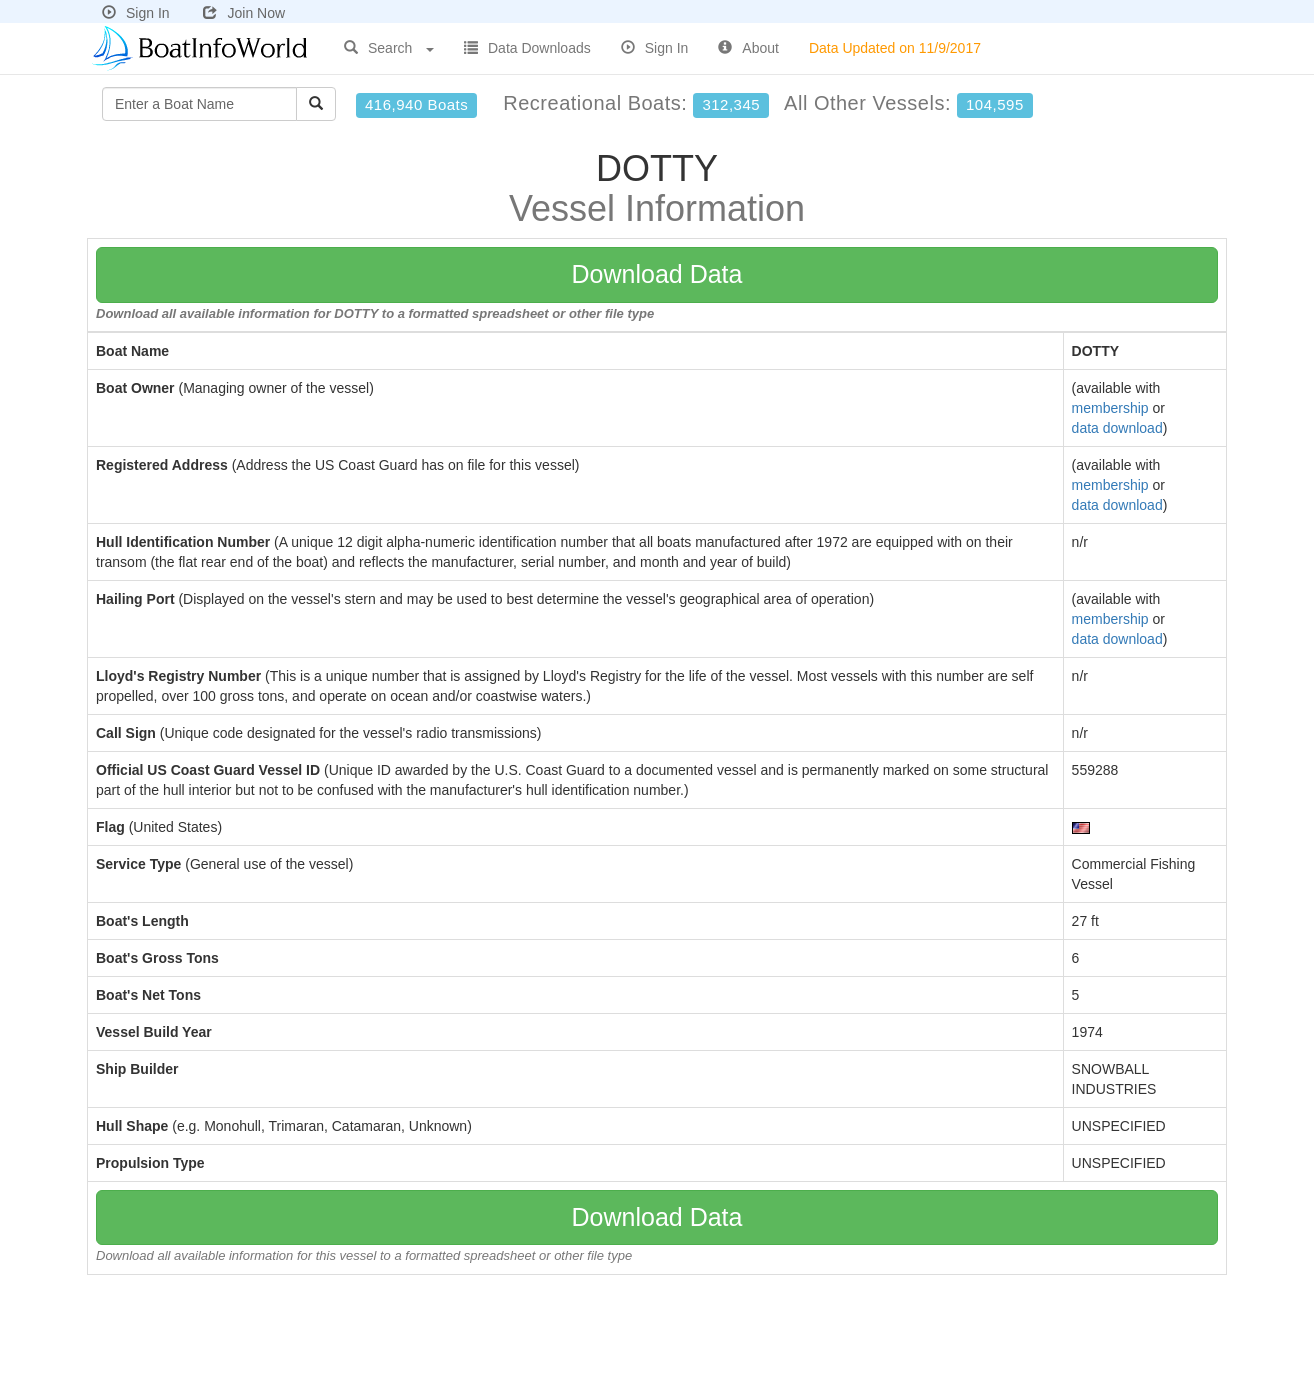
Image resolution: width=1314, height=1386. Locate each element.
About (748, 48)
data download (1117, 428)
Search (389, 48)
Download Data (657, 274)
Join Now (244, 13)
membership (1110, 408)
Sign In (136, 13)
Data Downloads (527, 48)
